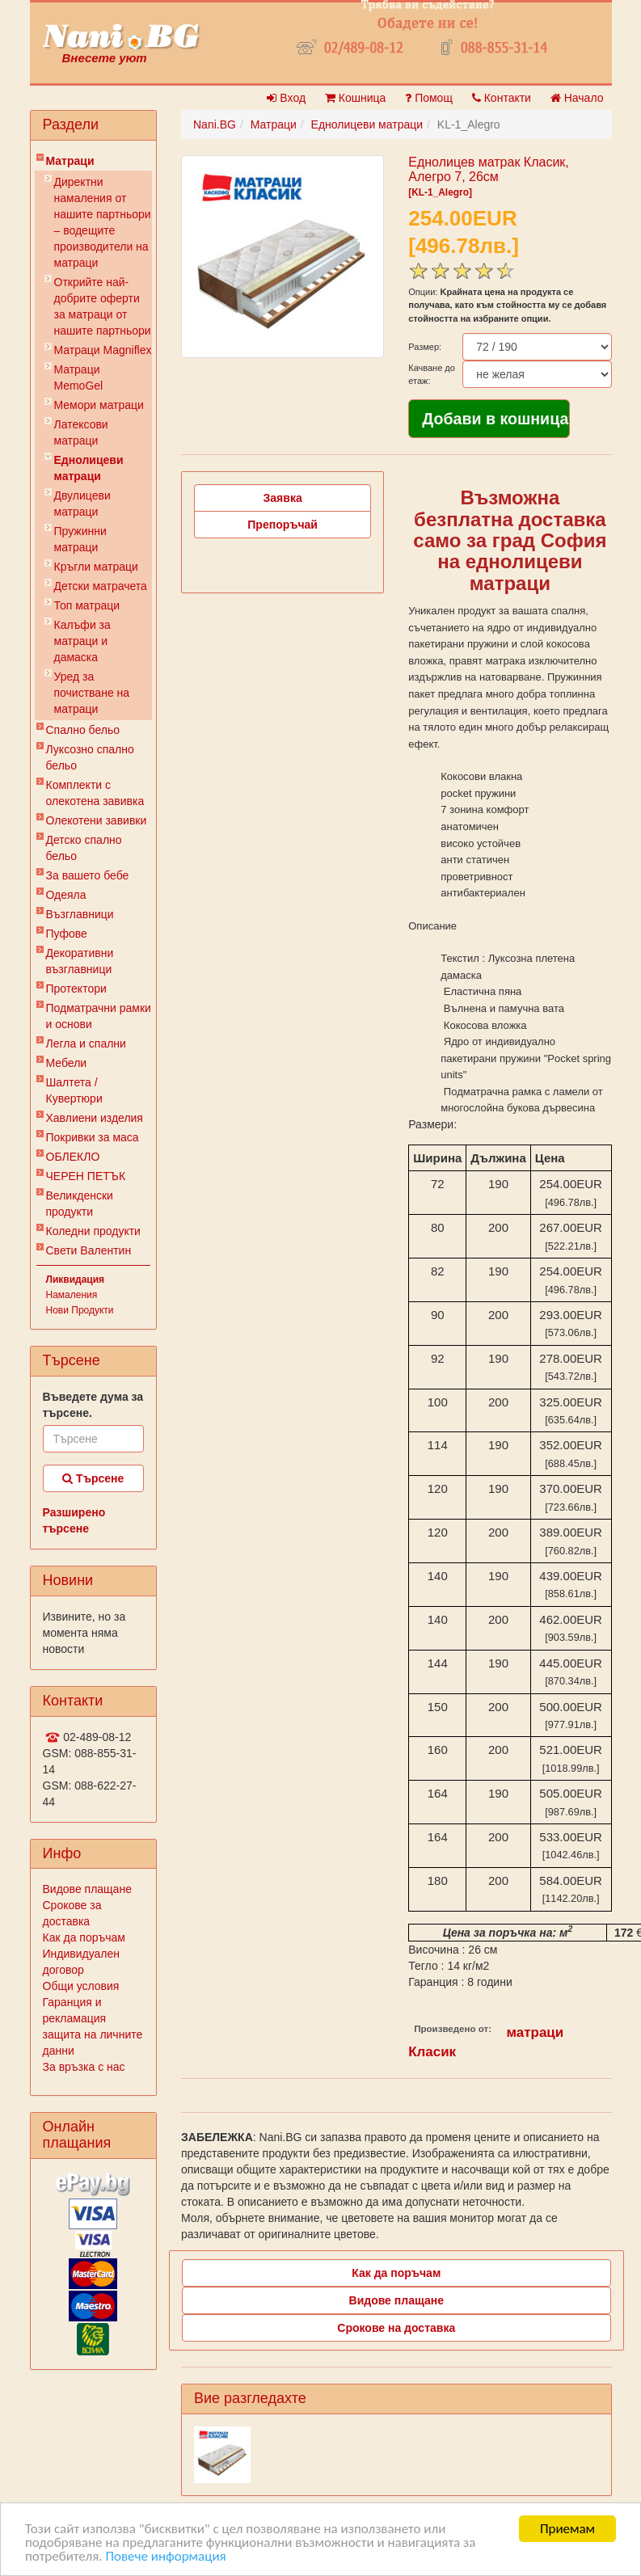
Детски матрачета (100, 586)
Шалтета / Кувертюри (74, 1090)
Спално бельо (83, 729)
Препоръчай (282, 524)
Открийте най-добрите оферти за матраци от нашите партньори (102, 306)
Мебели (66, 1062)
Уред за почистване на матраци (92, 692)
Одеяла (66, 894)
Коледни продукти (93, 1231)
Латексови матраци (81, 432)
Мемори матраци (99, 404)
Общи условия (81, 1985)
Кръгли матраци (96, 566)
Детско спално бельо (84, 847)
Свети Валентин (89, 1250)
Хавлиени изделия (94, 1117)
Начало (577, 97)
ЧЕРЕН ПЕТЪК (86, 1176)
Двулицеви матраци (82, 503)
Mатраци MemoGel (78, 377)
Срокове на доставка (396, 2327)
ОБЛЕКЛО (73, 1156)
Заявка (283, 497)
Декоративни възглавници (80, 961)
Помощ (429, 97)
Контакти (501, 97)
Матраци (70, 160)
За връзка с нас (84, 2066)
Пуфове (66, 933)
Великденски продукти (79, 1203)
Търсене (93, 1478)
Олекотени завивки (96, 820)
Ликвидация (75, 1279)
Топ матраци (87, 605)
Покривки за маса (92, 1137)
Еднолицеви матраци (89, 468)
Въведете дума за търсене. (93, 1404)
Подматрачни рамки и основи (98, 1016)
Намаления (72, 1295)
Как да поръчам (84, 1937)
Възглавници (80, 914)
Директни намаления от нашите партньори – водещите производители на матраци (102, 222)
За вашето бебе (87, 875)
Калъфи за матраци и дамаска (82, 641)
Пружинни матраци (80, 539)
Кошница (355, 97)
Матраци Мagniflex (103, 350)
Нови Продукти (80, 1310)
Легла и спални (86, 1043)
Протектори (76, 988)
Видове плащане (87, 1888)
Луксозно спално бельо (90, 757)
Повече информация (165, 2557)
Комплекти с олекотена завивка (95, 792)
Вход (286, 97)
